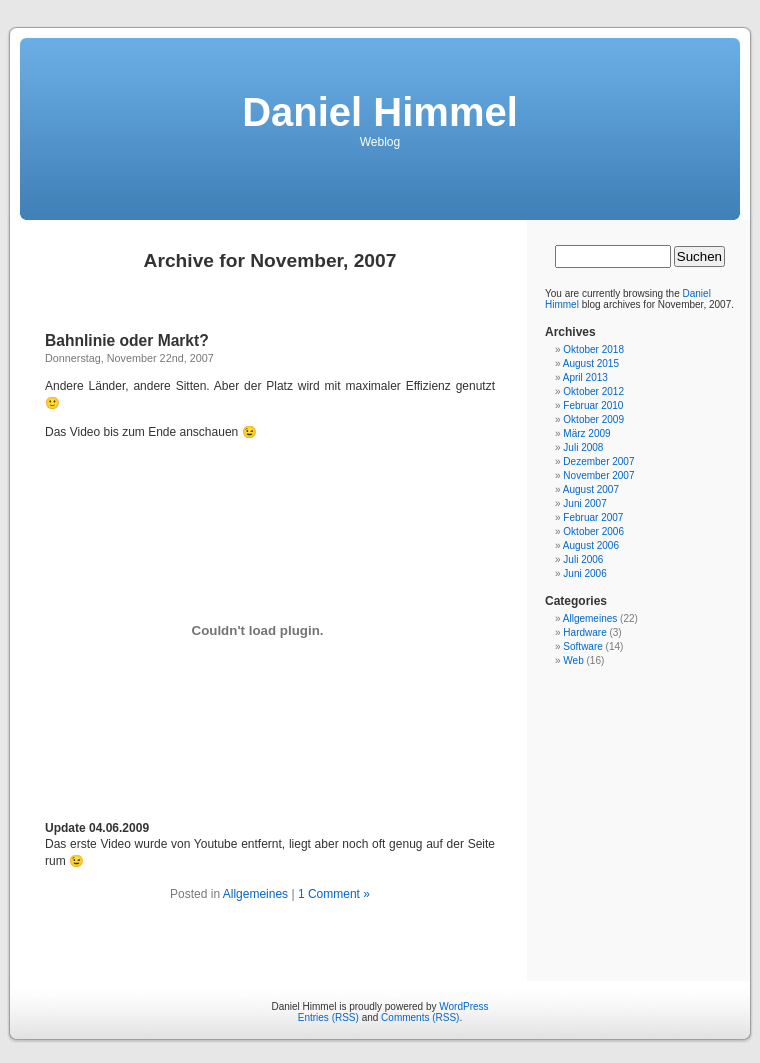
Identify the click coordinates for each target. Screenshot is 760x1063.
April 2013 (585, 377)
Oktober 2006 (593, 531)
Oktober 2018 (593, 349)
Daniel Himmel (380, 112)
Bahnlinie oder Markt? (127, 340)
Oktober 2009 (593, 419)
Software (582, 646)
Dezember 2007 (598, 461)
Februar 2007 (593, 517)
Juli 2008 (583, 447)
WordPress (463, 1006)
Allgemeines (255, 894)
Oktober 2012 (593, 391)
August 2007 (591, 489)
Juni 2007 (584, 503)
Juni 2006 (584, 573)
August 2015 (591, 363)
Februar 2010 (593, 405)
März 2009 (586, 433)
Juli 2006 (583, 559)
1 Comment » (334, 894)
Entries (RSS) (328, 1017)
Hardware (584, 632)
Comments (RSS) (420, 1017)
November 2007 (598, 475)
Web (573, 660)
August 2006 (591, 545)
